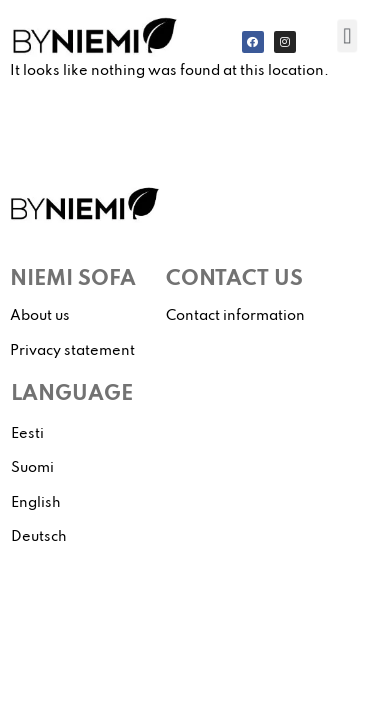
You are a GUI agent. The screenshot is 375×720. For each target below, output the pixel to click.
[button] (346, 35)
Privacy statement (72, 351)
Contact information (235, 316)
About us (40, 316)
